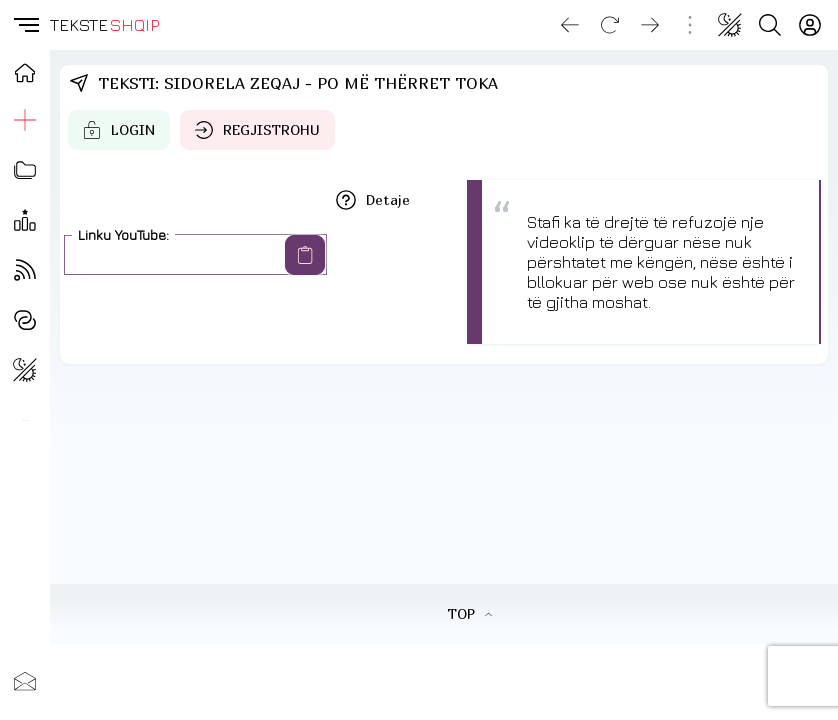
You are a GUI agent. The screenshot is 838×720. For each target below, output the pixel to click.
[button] (25, 25)
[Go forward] (650, 25)
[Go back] (570, 25)
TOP (469, 613)
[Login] (810, 25)
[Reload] (610, 25)
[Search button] (770, 25)
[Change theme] (730, 25)
